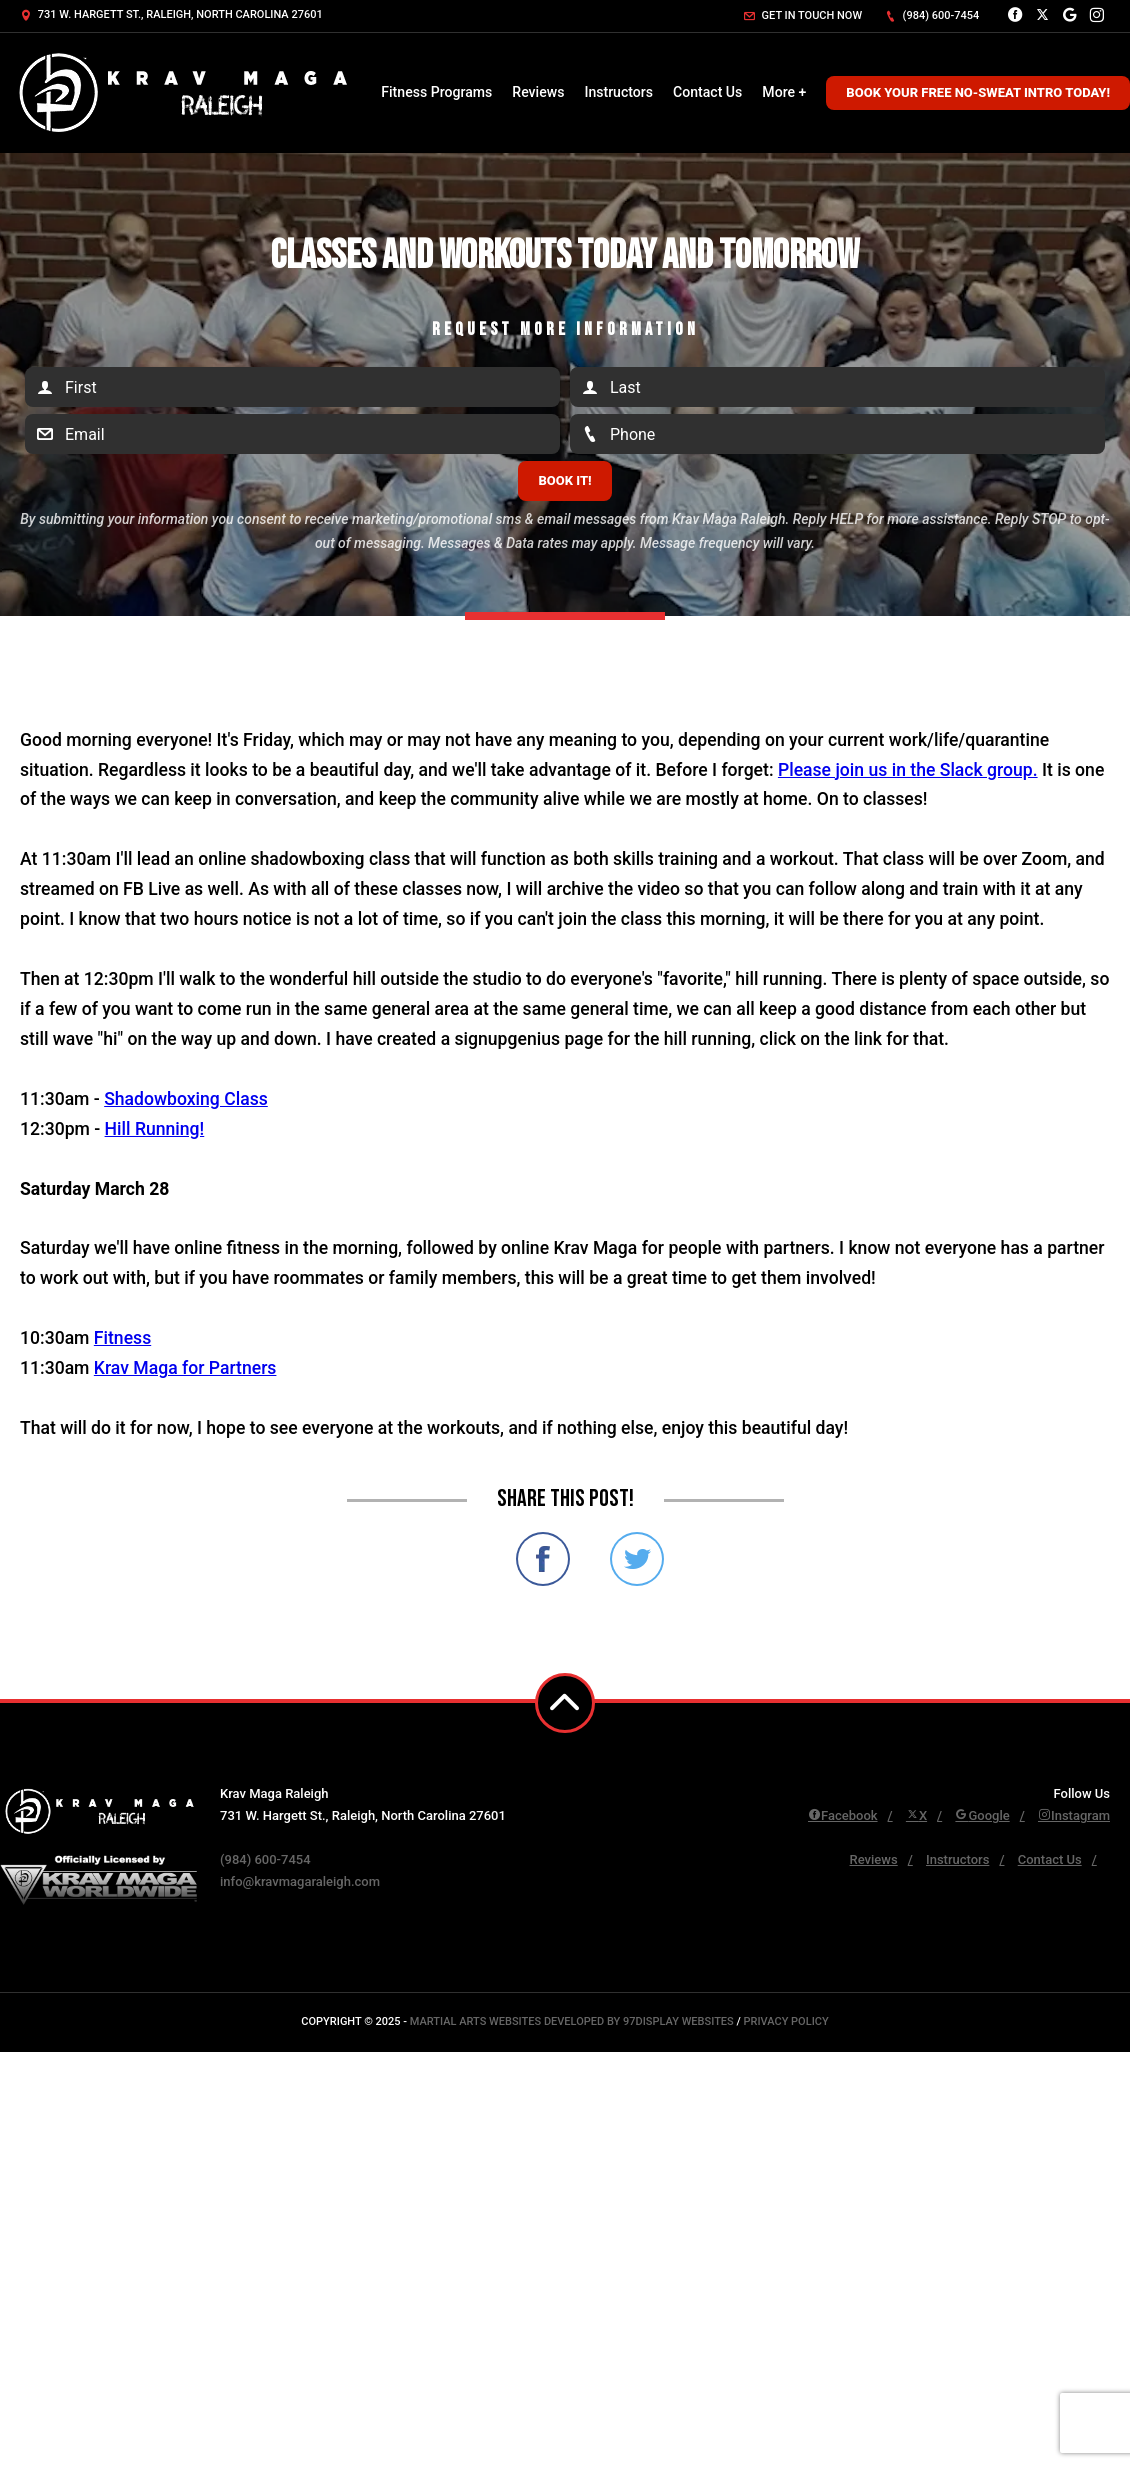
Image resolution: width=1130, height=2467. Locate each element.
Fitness (122, 1338)
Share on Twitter (637, 1559)
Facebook (843, 1815)
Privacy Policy (785, 2021)
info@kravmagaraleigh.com (300, 1881)
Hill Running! (155, 1129)
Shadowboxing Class (186, 1099)
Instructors (618, 92)
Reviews (538, 92)
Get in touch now (803, 15)
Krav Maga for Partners (185, 1368)
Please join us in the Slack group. (908, 770)
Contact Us (707, 92)
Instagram (1074, 1815)
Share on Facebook (543, 1559)
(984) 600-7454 (932, 15)
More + (784, 92)
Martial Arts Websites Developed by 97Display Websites (573, 2021)
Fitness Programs (436, 92)
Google (982, 1815)
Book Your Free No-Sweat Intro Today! (978, 92)
